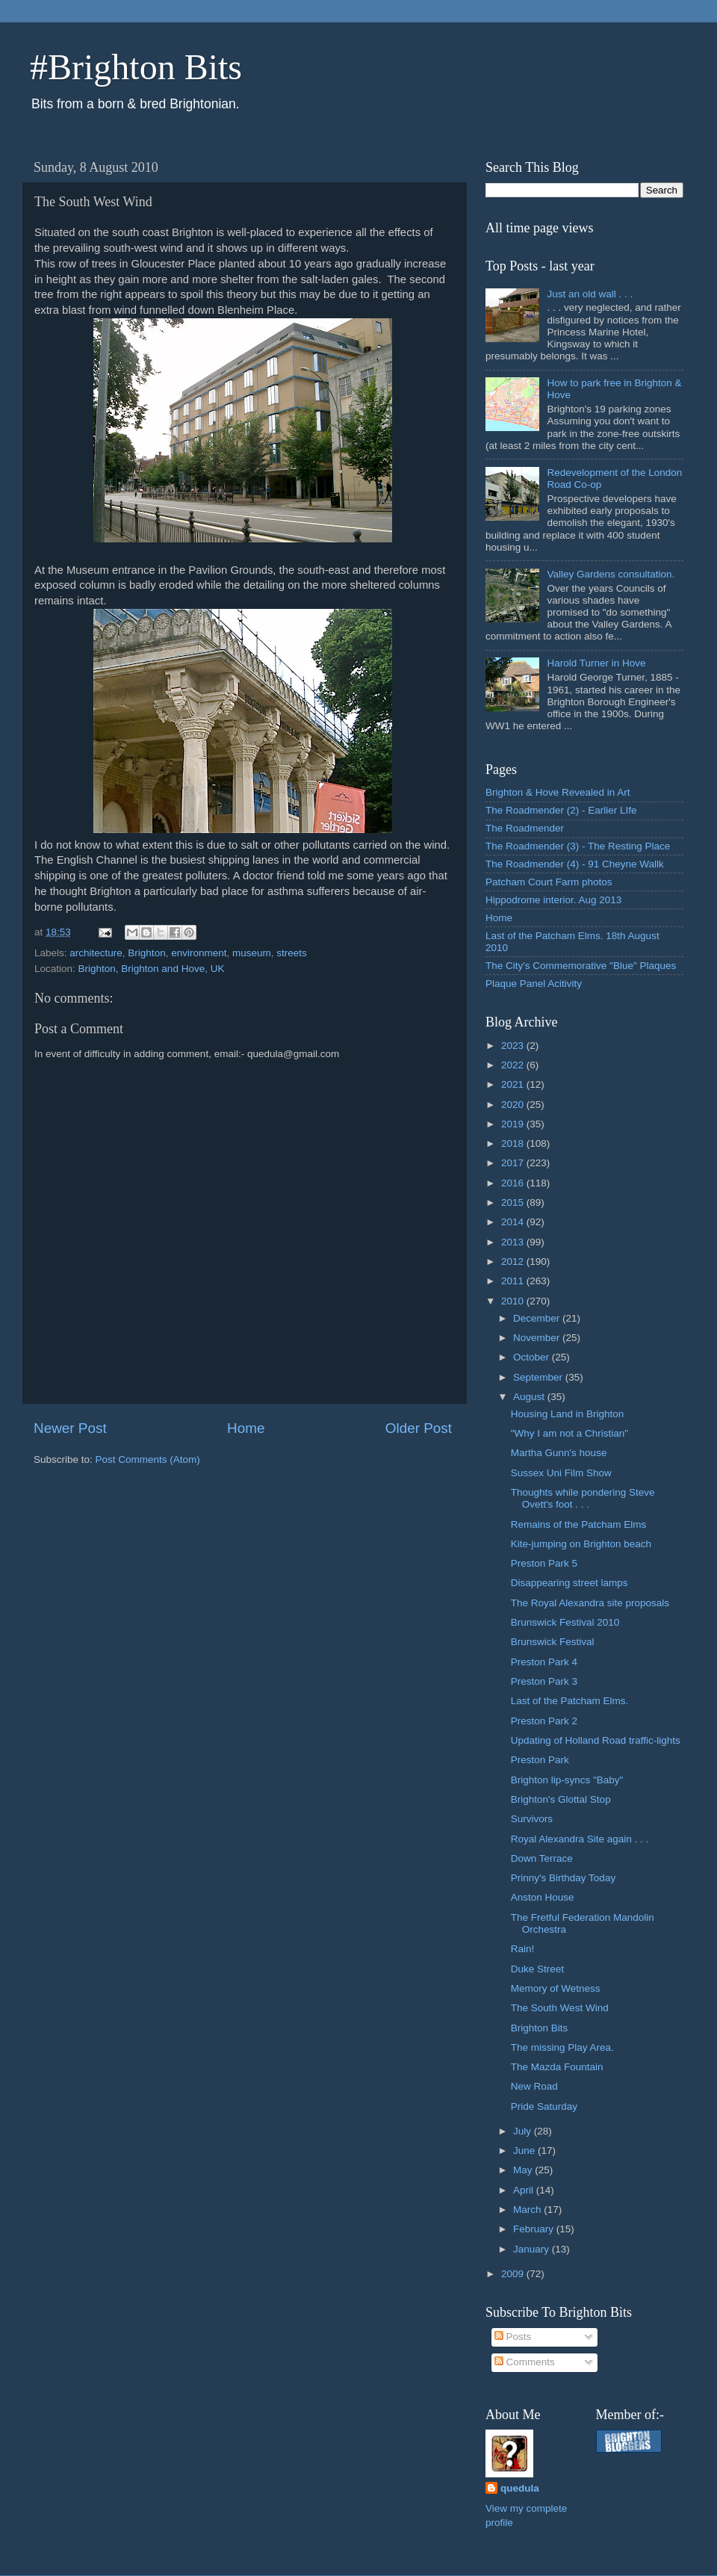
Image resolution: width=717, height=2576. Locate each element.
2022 (514, 1065)
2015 (514, 1202)
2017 (514, 1162)
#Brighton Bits (136, 67)
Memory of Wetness (555, 1988)
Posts (513, 2336)
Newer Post (70, 1428)
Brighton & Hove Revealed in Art (557, 792)
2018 (514, 1143)
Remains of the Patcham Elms (579, 1524)
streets (291, 953)
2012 (514, 1261)
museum (251, 953)
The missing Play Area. (562, 2047)
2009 (514, 2273)
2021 (514, 1084)
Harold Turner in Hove (596, 663)
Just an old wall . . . (590, 294)
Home (245, 1428)
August (530, 1396)
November (537, 1337)
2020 (514, 1104)
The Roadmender (524, 828)
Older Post (418, 1428)
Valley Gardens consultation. (610, 574)
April (524, 2190)
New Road (534, 2086)
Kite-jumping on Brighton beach (581, 1543)
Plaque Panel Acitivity (533, 983)
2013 (514, 1242)
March (528, 2209)
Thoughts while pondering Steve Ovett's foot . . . (583, 1498)
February (534, 2229)
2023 (514, 1045)
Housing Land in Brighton (567, 1413)
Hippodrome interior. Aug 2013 (553, 899)
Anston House (542, 1897)
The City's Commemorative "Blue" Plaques (580, 965)
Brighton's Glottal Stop (561, 1799)
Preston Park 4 (544, 1662)
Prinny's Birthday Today (563, 1877)
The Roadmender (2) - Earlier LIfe (561, 810)
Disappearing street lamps (569, 1582)
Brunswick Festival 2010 (565, 1622)
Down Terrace (542, 1858)
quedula (519, 2488)
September (539, 1377)
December (537, 1318)
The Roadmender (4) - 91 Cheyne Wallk (574, 864)
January (532, 2249)
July (523, 2131)
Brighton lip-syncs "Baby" (567, 1780)
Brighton (146, 953)
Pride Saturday (544, 2106)
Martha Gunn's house (559, 1452)
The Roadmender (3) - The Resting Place (577, 846)
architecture (95, 953)
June (525, 2150)
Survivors (532, 1818)
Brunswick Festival (553, 1641)
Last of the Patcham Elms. (570, 1700)
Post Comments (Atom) (148, 1459)
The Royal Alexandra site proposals (590, 1603)
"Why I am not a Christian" (569, 1433)
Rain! (523, 1948)
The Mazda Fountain (557, 2066)
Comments (524, 2362)
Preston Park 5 (544, 1563)
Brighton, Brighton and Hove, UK (151, 968)
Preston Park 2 (544, 1721)
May (524, 2170)
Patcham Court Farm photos (548, 882)
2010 (514, 1301)
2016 (514, 1183)
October (532, 1357)
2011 (514, 1281)
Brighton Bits (539, 2028)
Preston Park (540, 1759)
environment (198, 953)
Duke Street (537, 1969)
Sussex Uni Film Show (561, 1473)
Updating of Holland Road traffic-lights (595, 1740)
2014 (514, 1221)
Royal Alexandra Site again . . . (580, 1839)
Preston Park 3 (544, 1681)
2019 (514, 1124)
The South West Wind (560, 2007)
